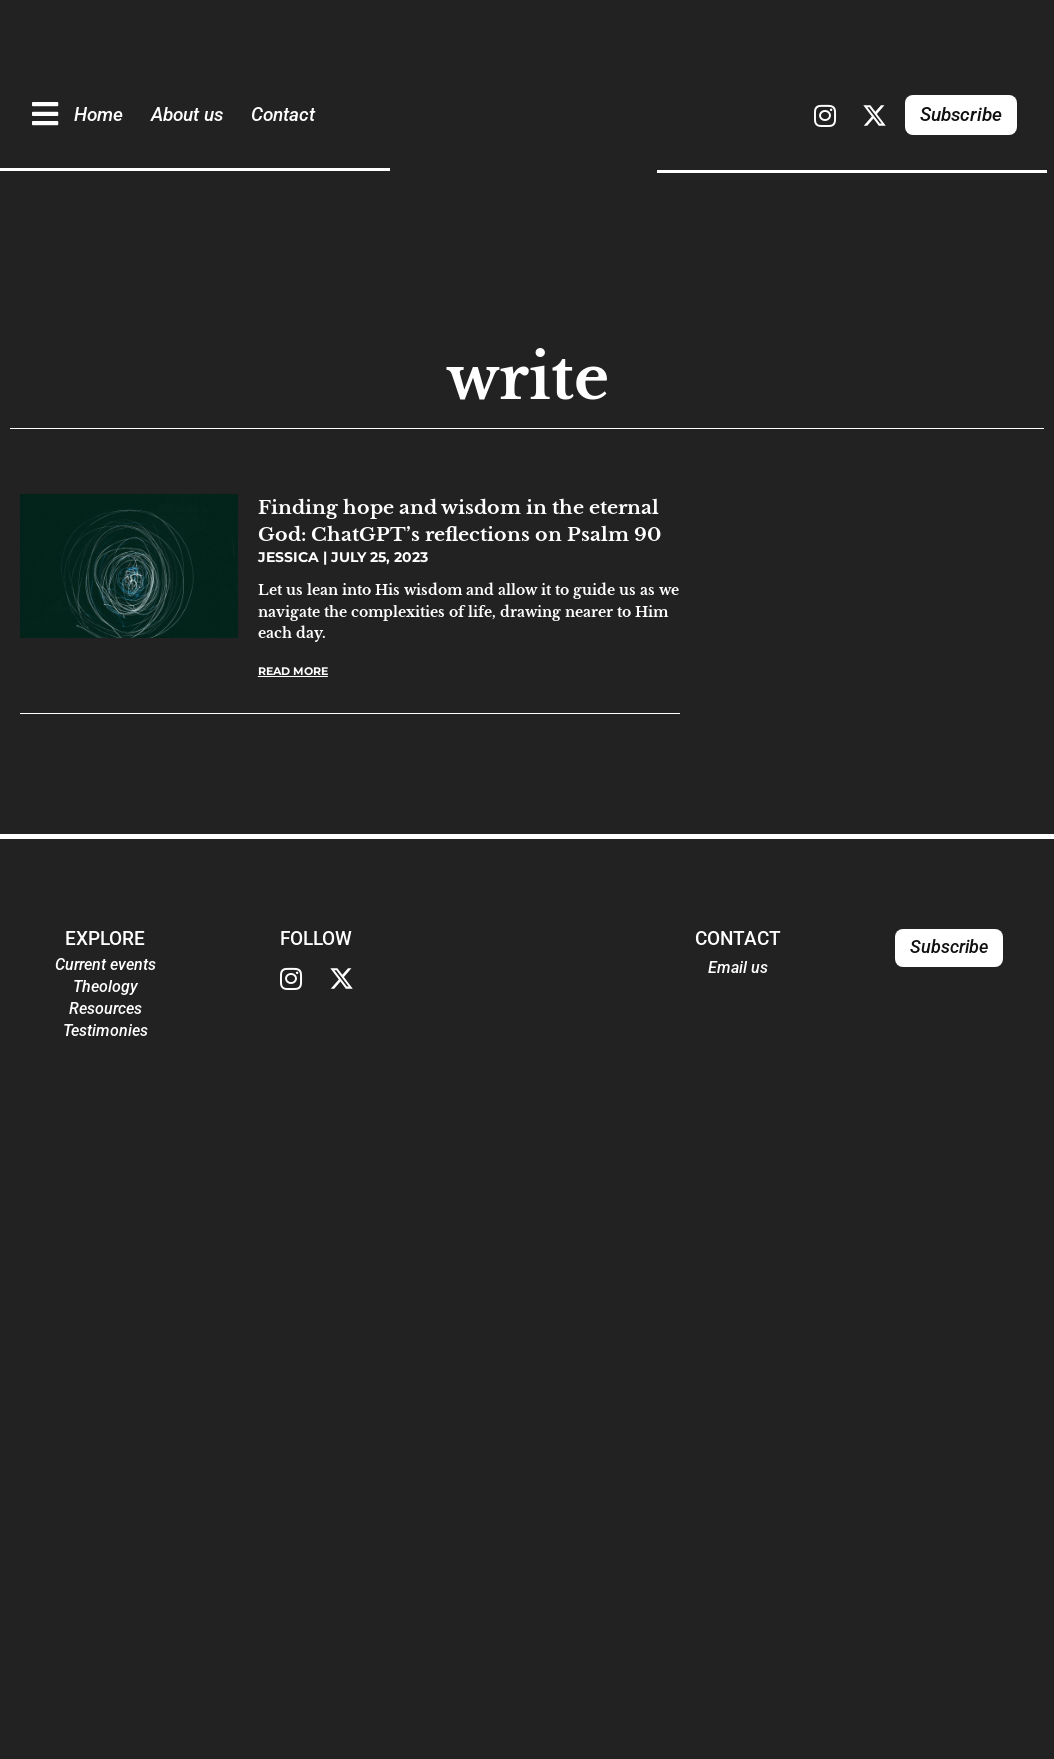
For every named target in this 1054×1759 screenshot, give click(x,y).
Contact (283, 114)
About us (187, 114)
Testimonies (105, 1030)
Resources (105, 1008)
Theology (105, 986)
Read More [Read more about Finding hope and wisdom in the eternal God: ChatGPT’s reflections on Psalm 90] (293, 671)
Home (98, 114)
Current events (105, 964)
